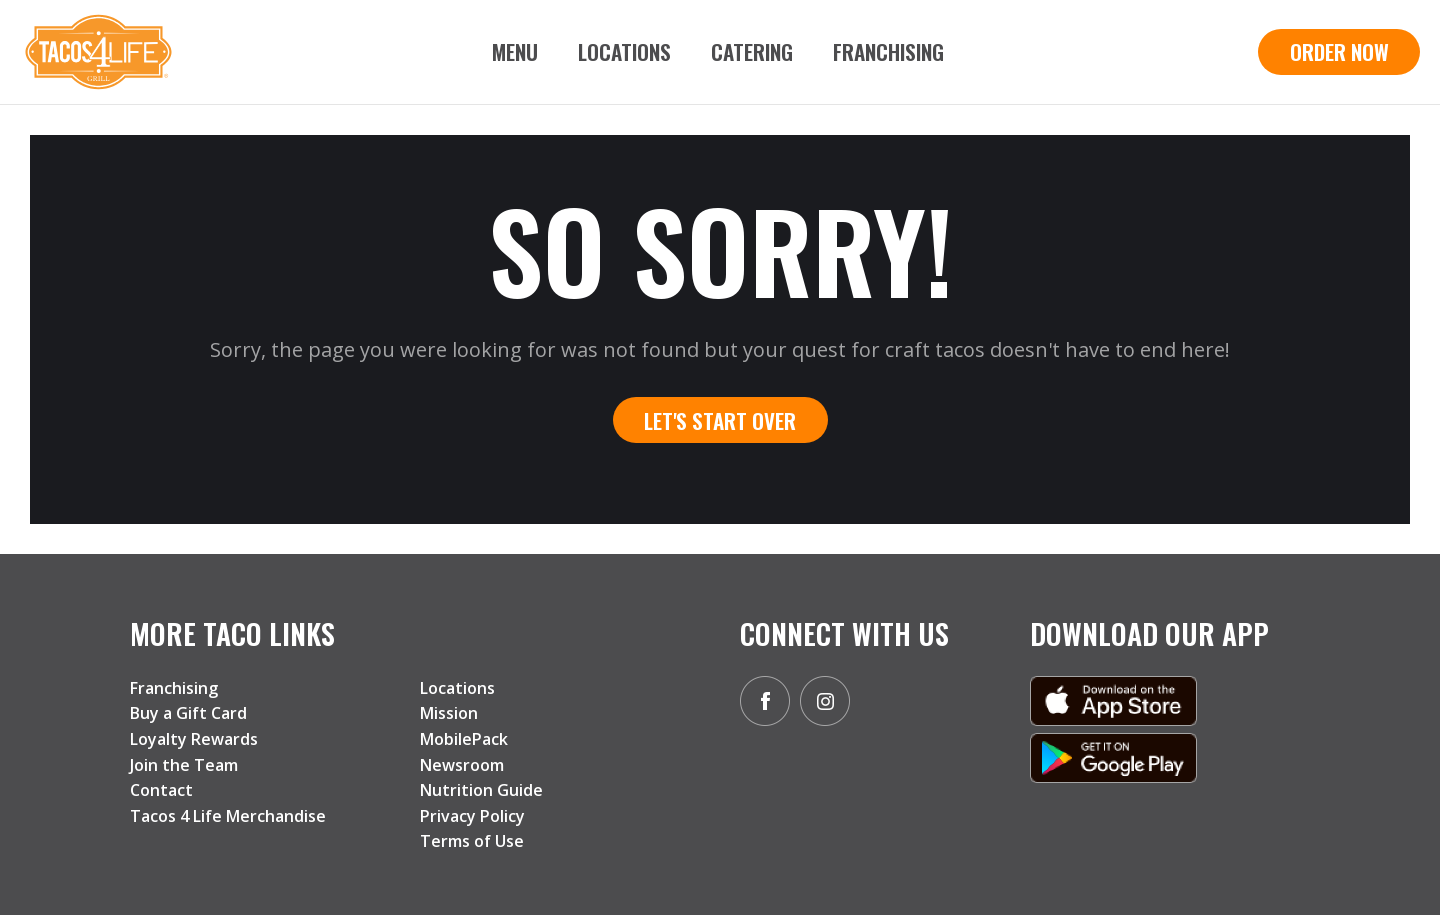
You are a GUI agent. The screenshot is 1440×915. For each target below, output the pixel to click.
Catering (752, 51)
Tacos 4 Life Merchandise (228, 816)
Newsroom (462, 765)
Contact (161, 790)
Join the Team (184, 765)
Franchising (888, 51)
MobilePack (464, 739)
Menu (515, 51)
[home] (98, 52)
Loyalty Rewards (194, 739)
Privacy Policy (472, 816)
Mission (449, 713)
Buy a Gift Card (188, 713)
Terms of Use (472, 841)
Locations (624, 51)
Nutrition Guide (481, 790)
